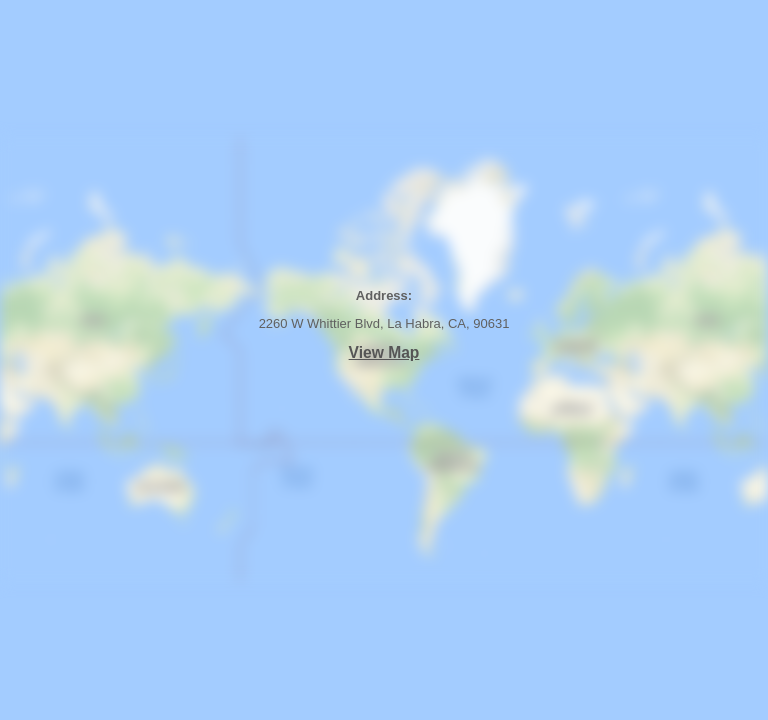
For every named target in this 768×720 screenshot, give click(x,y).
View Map (384, 352)
